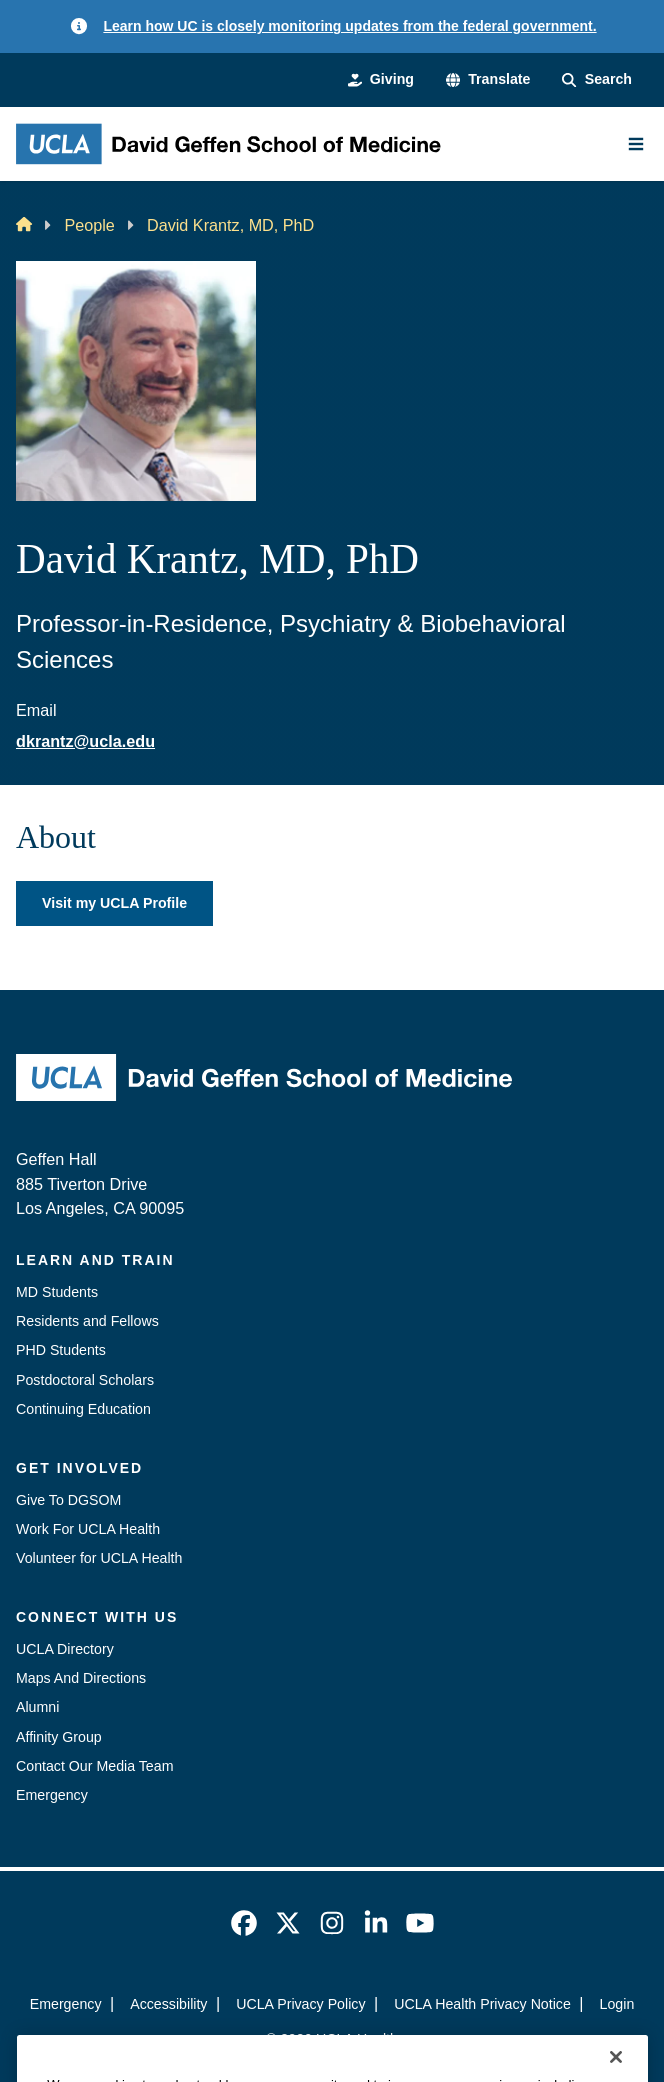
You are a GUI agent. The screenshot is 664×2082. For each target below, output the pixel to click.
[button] (488, 79)
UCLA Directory (65, 1649)
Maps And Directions (81, 1678)
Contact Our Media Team (94, 1766)
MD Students (57, 1292)
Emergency (52, 1795)
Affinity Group (59, 1737)
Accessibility (168, 2004)
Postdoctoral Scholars (85, 1380)
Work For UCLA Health (88, 1529)
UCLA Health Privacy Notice (482, 2004)
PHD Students (61, 1350)
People (89, 225)
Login (617, 2004)
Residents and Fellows (87, 1321)
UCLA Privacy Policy (300, 2004)
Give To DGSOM (68, 1500)
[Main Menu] (636, 144)
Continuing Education (83, 1409)
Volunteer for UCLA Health (99, 1558)
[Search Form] (597, 79)
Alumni (37, 1707)
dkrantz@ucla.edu (85, 741)
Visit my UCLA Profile (114, 903)
